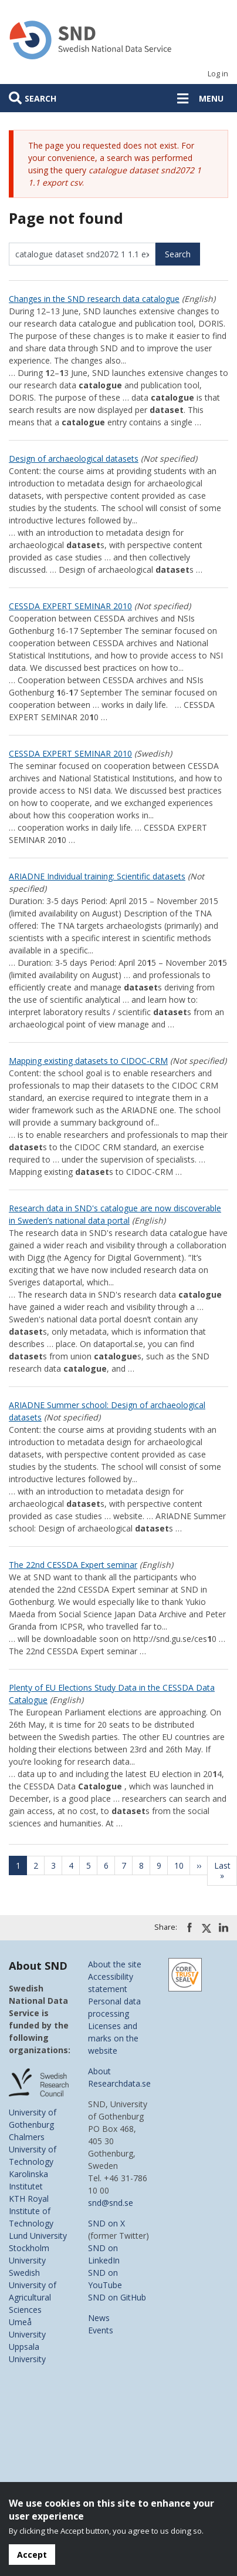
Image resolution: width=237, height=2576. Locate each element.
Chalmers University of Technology (32, 2149)
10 (182, 1865)
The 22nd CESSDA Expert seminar (73, 1564)
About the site (114, 1964)
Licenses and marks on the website (113, 2038)
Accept (32, 2554)
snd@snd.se (110, 2202)
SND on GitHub (117, 2297)
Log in (218, 74)
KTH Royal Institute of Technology (31, 2211)
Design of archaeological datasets (73, 458)
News (99, 2317)
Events (100, 2330)
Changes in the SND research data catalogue (94, 298)
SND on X (106, 2223)
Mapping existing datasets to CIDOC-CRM (88, 1060)
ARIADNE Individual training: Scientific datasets (97, 876)
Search (40, 98)
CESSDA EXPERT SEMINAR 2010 (70, 606)
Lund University (38, 2235)
